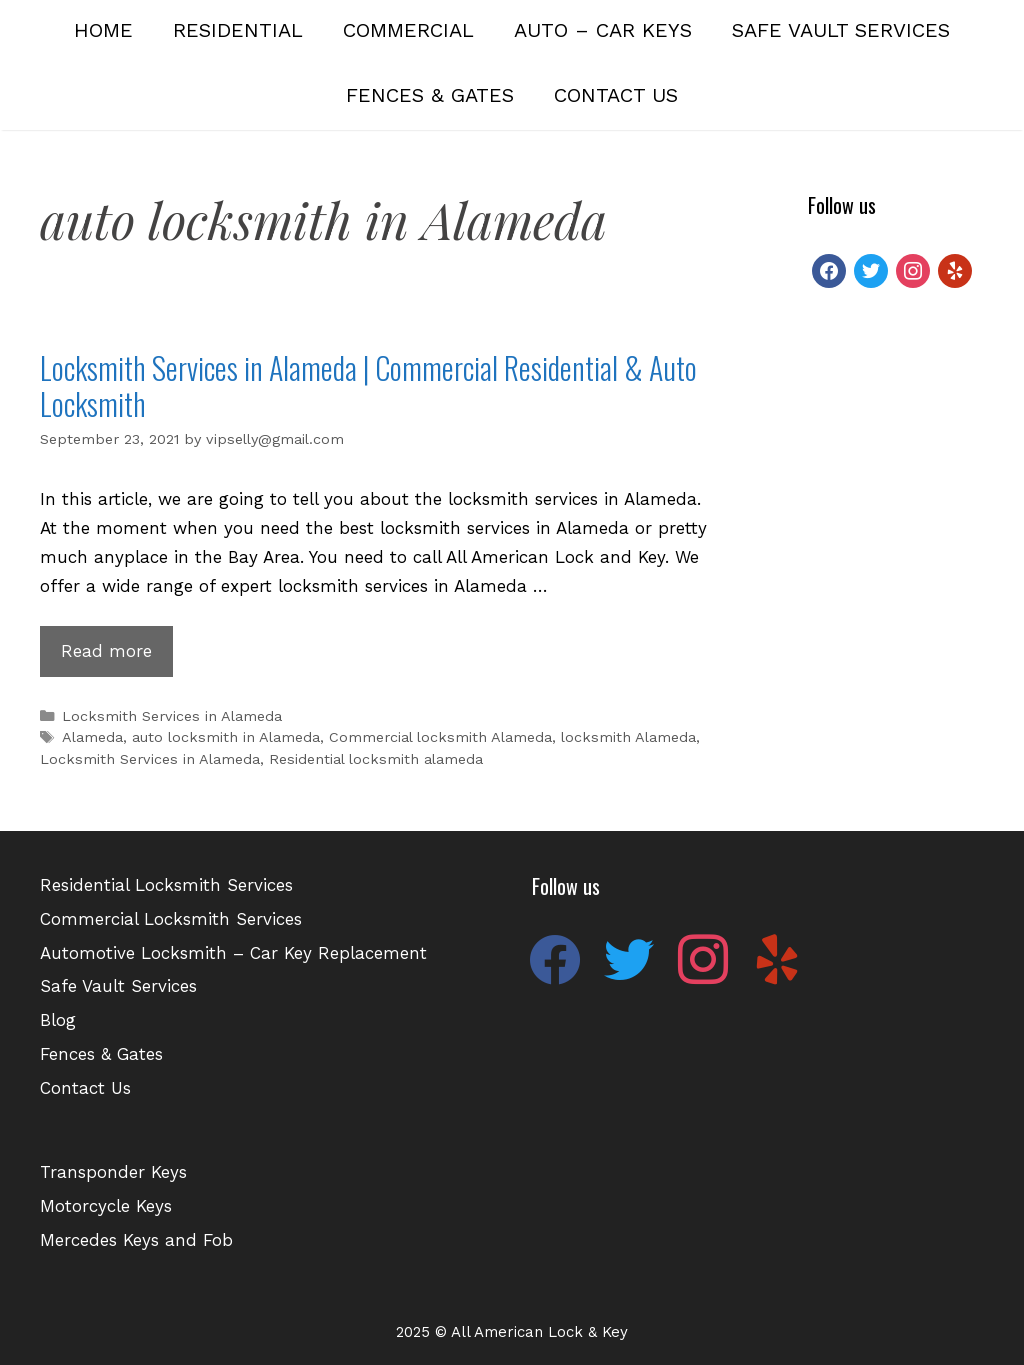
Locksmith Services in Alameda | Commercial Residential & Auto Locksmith (368, 385)
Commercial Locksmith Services (171, 919)
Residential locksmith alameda (376, 759)
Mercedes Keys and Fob (136, 1240)
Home (103, 30)
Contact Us (616, 95)
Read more (117, 656)
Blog (58, 1020)
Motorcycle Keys (106, 1206)
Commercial (408, 30)
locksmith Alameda (628, 737)
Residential (238, 30)
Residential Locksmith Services (166, 885)
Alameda (92, 737)
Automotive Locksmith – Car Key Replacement (233, 953)
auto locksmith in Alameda (226, 737)
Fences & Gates (430, 95)
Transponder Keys (113, 1172)
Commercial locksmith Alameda (440, 737)
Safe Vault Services (841, 30)
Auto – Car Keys (603, 30)
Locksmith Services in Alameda (172, 716)
